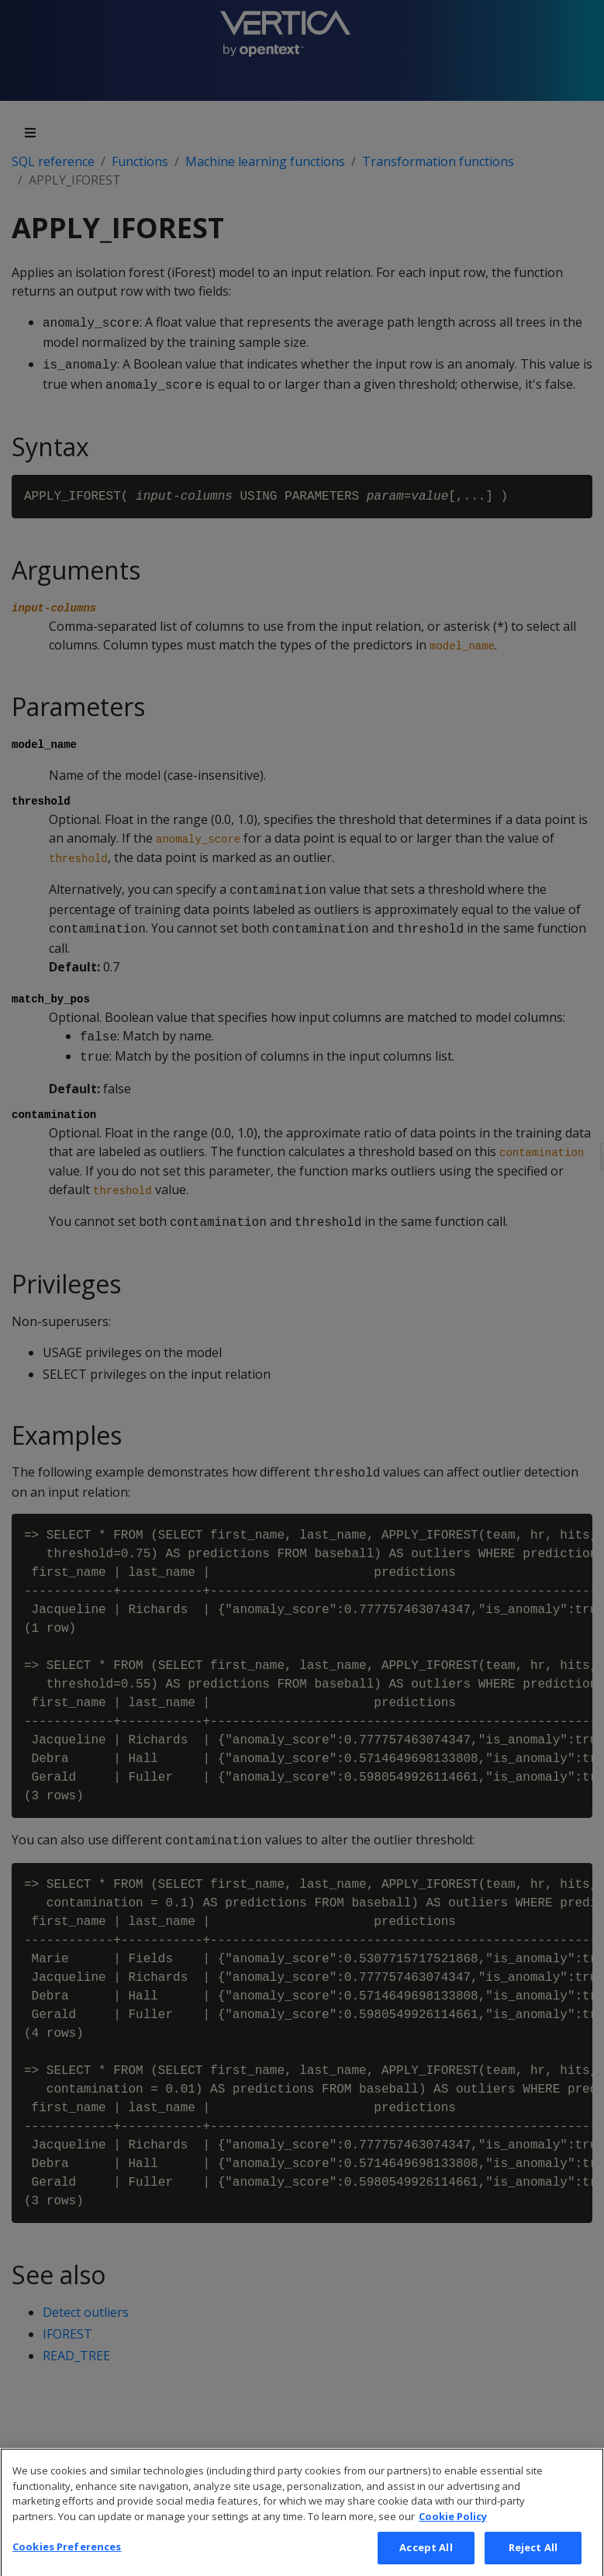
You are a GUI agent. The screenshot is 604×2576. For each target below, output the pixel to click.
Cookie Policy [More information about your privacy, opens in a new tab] (453, 2533)
